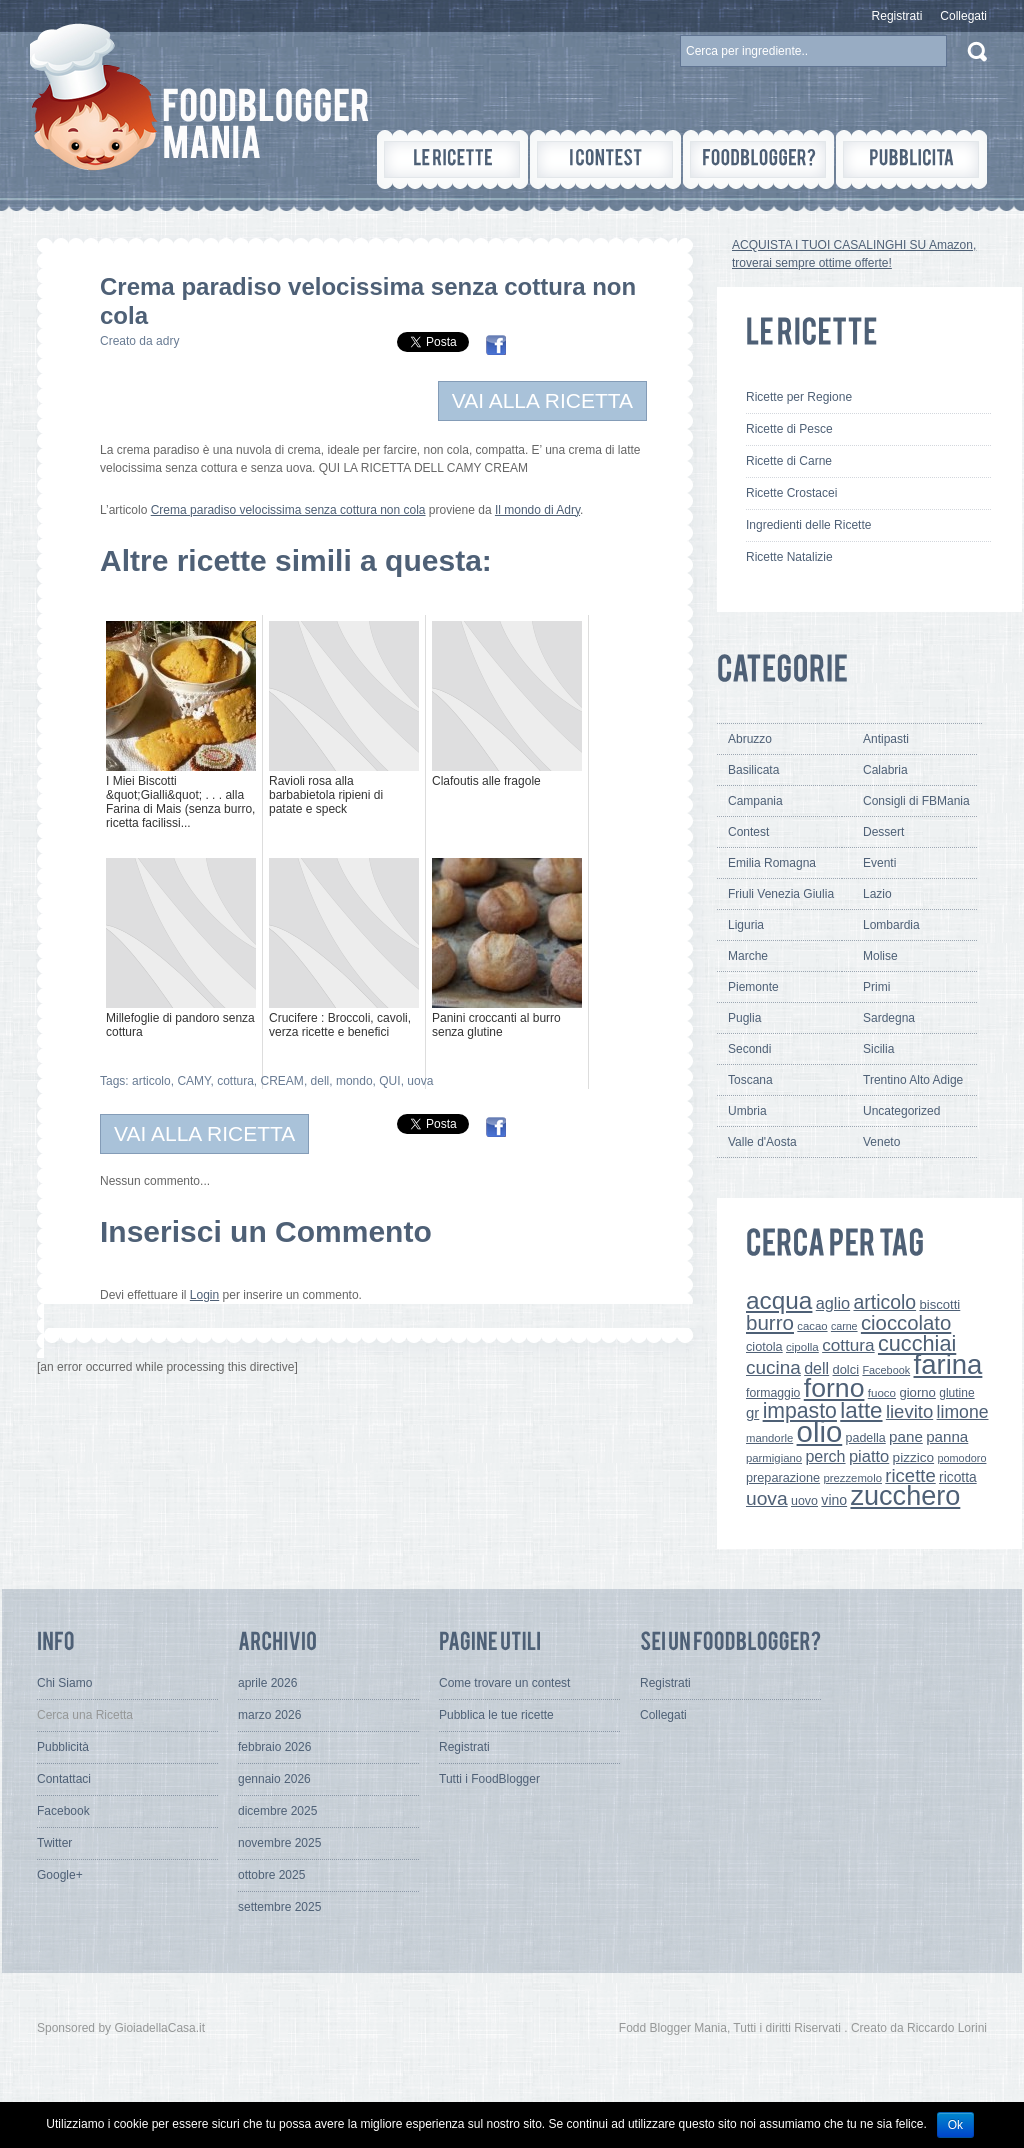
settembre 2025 (279, 1907)
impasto (800, 1410)
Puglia (744, 1018)
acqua (779, 1300)
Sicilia (878, 1049)
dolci (846, 1369)
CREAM (282, 1081)
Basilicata (753, 770)
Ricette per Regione (799, 397)
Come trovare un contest (504, 1683)
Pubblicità (63, 1747)
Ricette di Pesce (789, 429)
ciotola (764, 1347)
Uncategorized (901, 1111)
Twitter (54, 1843)
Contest (748, 832)
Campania (755, 801)
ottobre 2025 (271, 1875)
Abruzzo (750, 739)
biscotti (939, 1304)
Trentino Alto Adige (913, 1080)
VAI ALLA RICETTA (542, 400)
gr (752, 1412)
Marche (748, 956)
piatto (869, 1456)
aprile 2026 (267, 1683)
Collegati (963, 16)
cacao (812, 1326)
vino (834, 1500)
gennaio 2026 (274, 1779)
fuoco (882, 1393)
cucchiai (917, 1343)
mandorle (769, 1438)
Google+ (60, 1875)
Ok (955, 2125)
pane (906, 1436)
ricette (910, 1475)
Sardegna (889, 1018)
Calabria (885, 770)
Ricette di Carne (789, 461)
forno (834, 1388)
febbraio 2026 (274, 1747)
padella (866, 1438)
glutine (956, 1393)
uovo (804, 1501)
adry (167, 341)
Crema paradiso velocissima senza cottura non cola (288, 510)
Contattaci (64, 1779)
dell (320, 1081)
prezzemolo (852, 1478)
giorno (917, 1392)
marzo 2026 (269, 1715)
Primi (876, 987)
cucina (773, 1367)
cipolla (802, 1347)
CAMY (193, 1081)
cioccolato (906, 1323)
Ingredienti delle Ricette (808, 525)
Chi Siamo (64, 1683)
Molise (880, 956)
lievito (909, 1411)
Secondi (749, 1049)
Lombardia (891, 925)
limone (963, 1412)
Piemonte (753, 987)
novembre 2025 (279, 1843)
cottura (235, 1081)
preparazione (783, 1478)
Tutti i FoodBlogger (489, 1779)
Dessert (883, 832)
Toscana (750, 1080)
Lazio (877, 894)
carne (844, 1326)
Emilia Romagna (772, 863)
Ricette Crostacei (791, 493)
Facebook (886, 1370)
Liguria (746, 925)
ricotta (958, 1477)
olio (820, 1431)
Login (204, 1295)
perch (825, 1456)
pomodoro (961, 1458)
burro (770, 1322)
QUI (389, 1081)
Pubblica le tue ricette (496, 1715)
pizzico (914, 1457)
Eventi (879, 863)
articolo (151, 1081)
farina (948, 1364)
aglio (833, 1303)
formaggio (773, 1393)
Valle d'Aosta (762, 1142)
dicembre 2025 (277, 1811)
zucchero (905, 1495)
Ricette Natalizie (789, 557)
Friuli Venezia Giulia (781, 894)
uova (420, 1081)
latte (861, 1410)
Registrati (897, 16)
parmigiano (774, 1458)
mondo (354, 1081)
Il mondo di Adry (537, 510)
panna (947, 1436)
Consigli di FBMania (916, 801)
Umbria (747, 1111)
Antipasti (886, 739)
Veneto (881, 1142)
